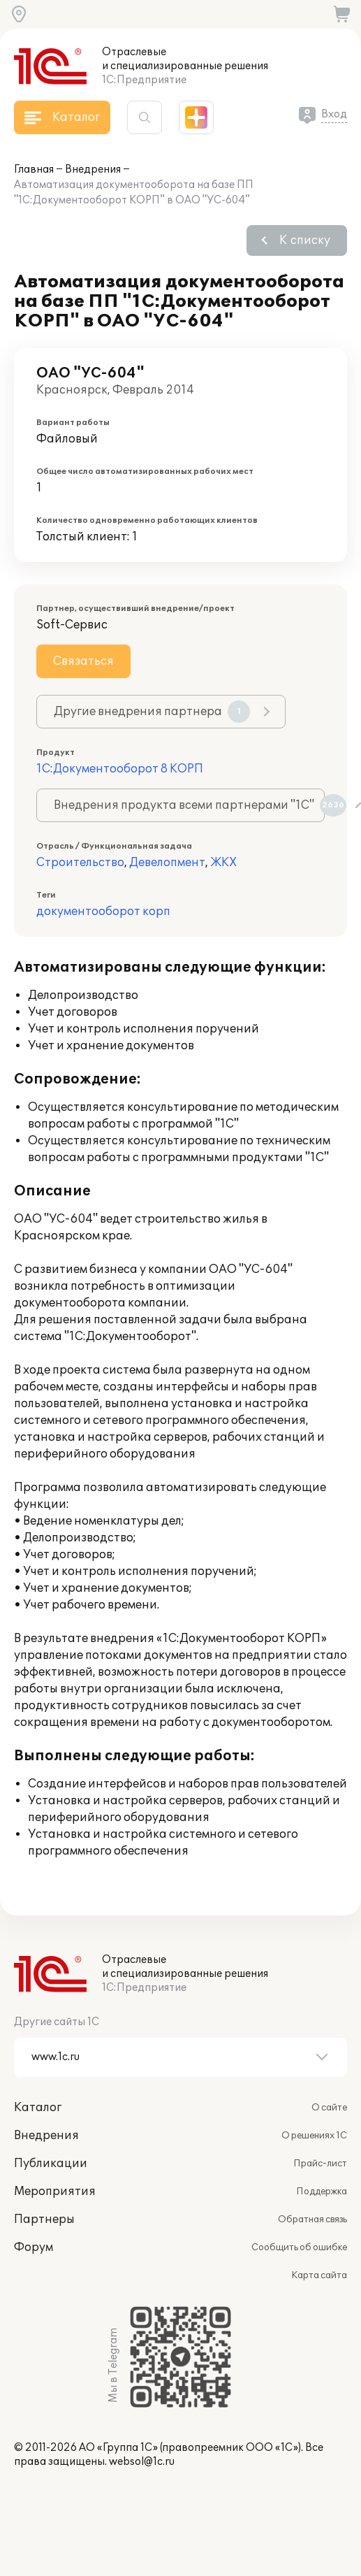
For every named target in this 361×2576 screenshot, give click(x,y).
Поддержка (321, 2191)
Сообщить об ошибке (299, 2247)
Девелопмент (167, 863)
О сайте (329, 2107)
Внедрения (93, 169)
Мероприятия (55, 2192)
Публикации (50, 2164)
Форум (33, 2247)
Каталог (37, 2108)
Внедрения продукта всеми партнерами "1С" (189, 805)
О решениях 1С (314, 2135)
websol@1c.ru (142, 2462)
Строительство (80, 863)
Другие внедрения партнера (152, 711)
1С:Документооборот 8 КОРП (119, 769)
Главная (34, 169)
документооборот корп (103, 912)
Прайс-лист (320, 2163)
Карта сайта (319, 2275)
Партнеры (44, 2219)
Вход (334, 114)
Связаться (83, 661)
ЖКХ (223, 863)
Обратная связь (312, 2219)
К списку (304, 240)
